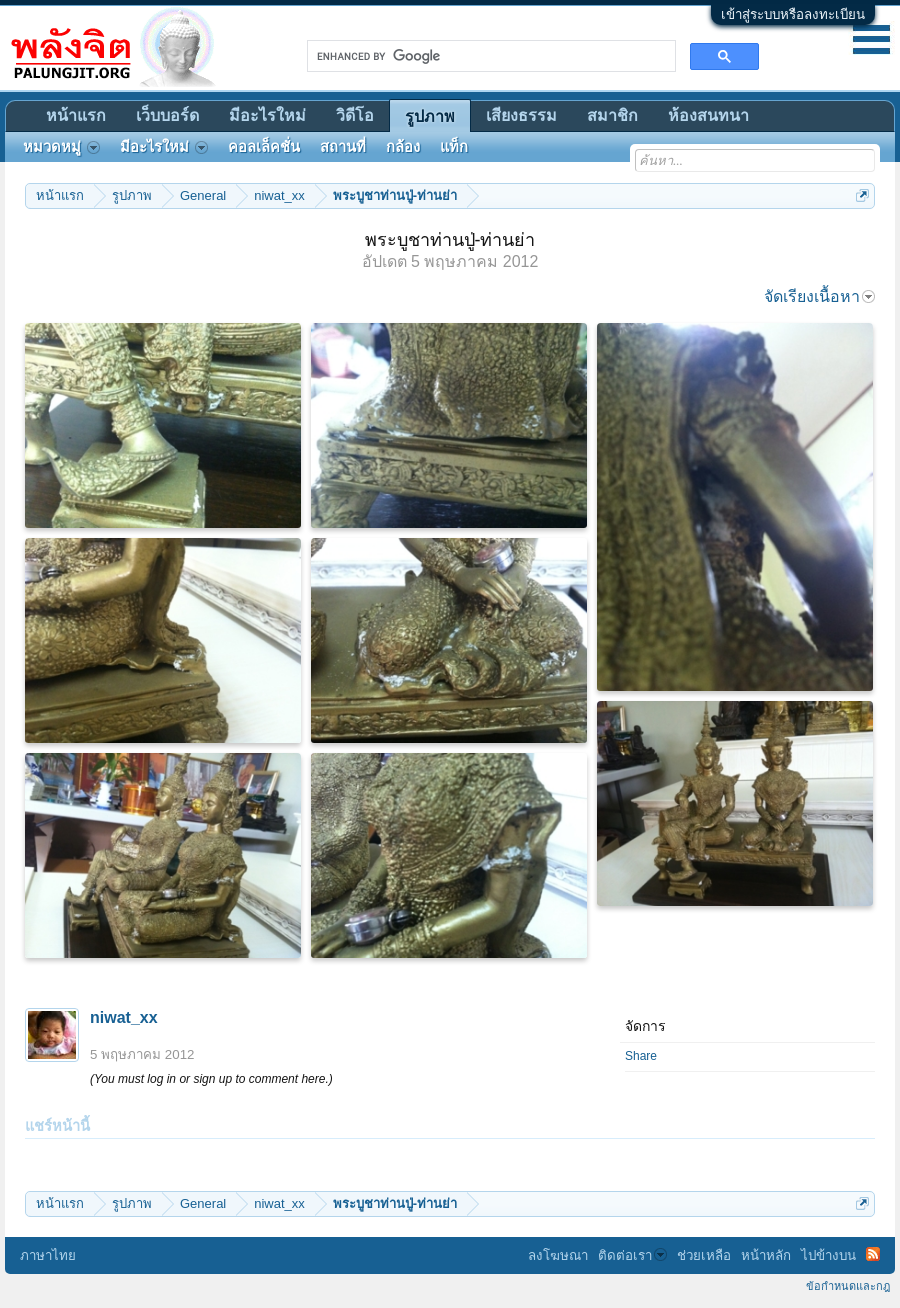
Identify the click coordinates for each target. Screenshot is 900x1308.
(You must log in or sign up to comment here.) (211, 1079)
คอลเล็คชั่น (264, 147)
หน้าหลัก (766, 1255)
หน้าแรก (76, 115)
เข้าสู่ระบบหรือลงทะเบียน (793, 14)
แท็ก (454, 147)
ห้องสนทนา (708, 115)
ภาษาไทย (48, 1255)
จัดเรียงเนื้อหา (819, 296)
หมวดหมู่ (61, 147)
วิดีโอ (355, 115)
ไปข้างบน (828, 1255)
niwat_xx (124, 1017)
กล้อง (403, 147)
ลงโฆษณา (558, 1255)
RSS (873, 1254)
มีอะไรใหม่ (267, 115)
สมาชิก (612, 115)
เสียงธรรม (521, 115)
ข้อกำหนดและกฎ (848, 1286)
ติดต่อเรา (632, 1255)
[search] (489, 56)
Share (641, 1056)
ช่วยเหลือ (704, 1255)
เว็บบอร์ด (167, 115)
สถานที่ (343, 147)
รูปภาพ (430, 116)
